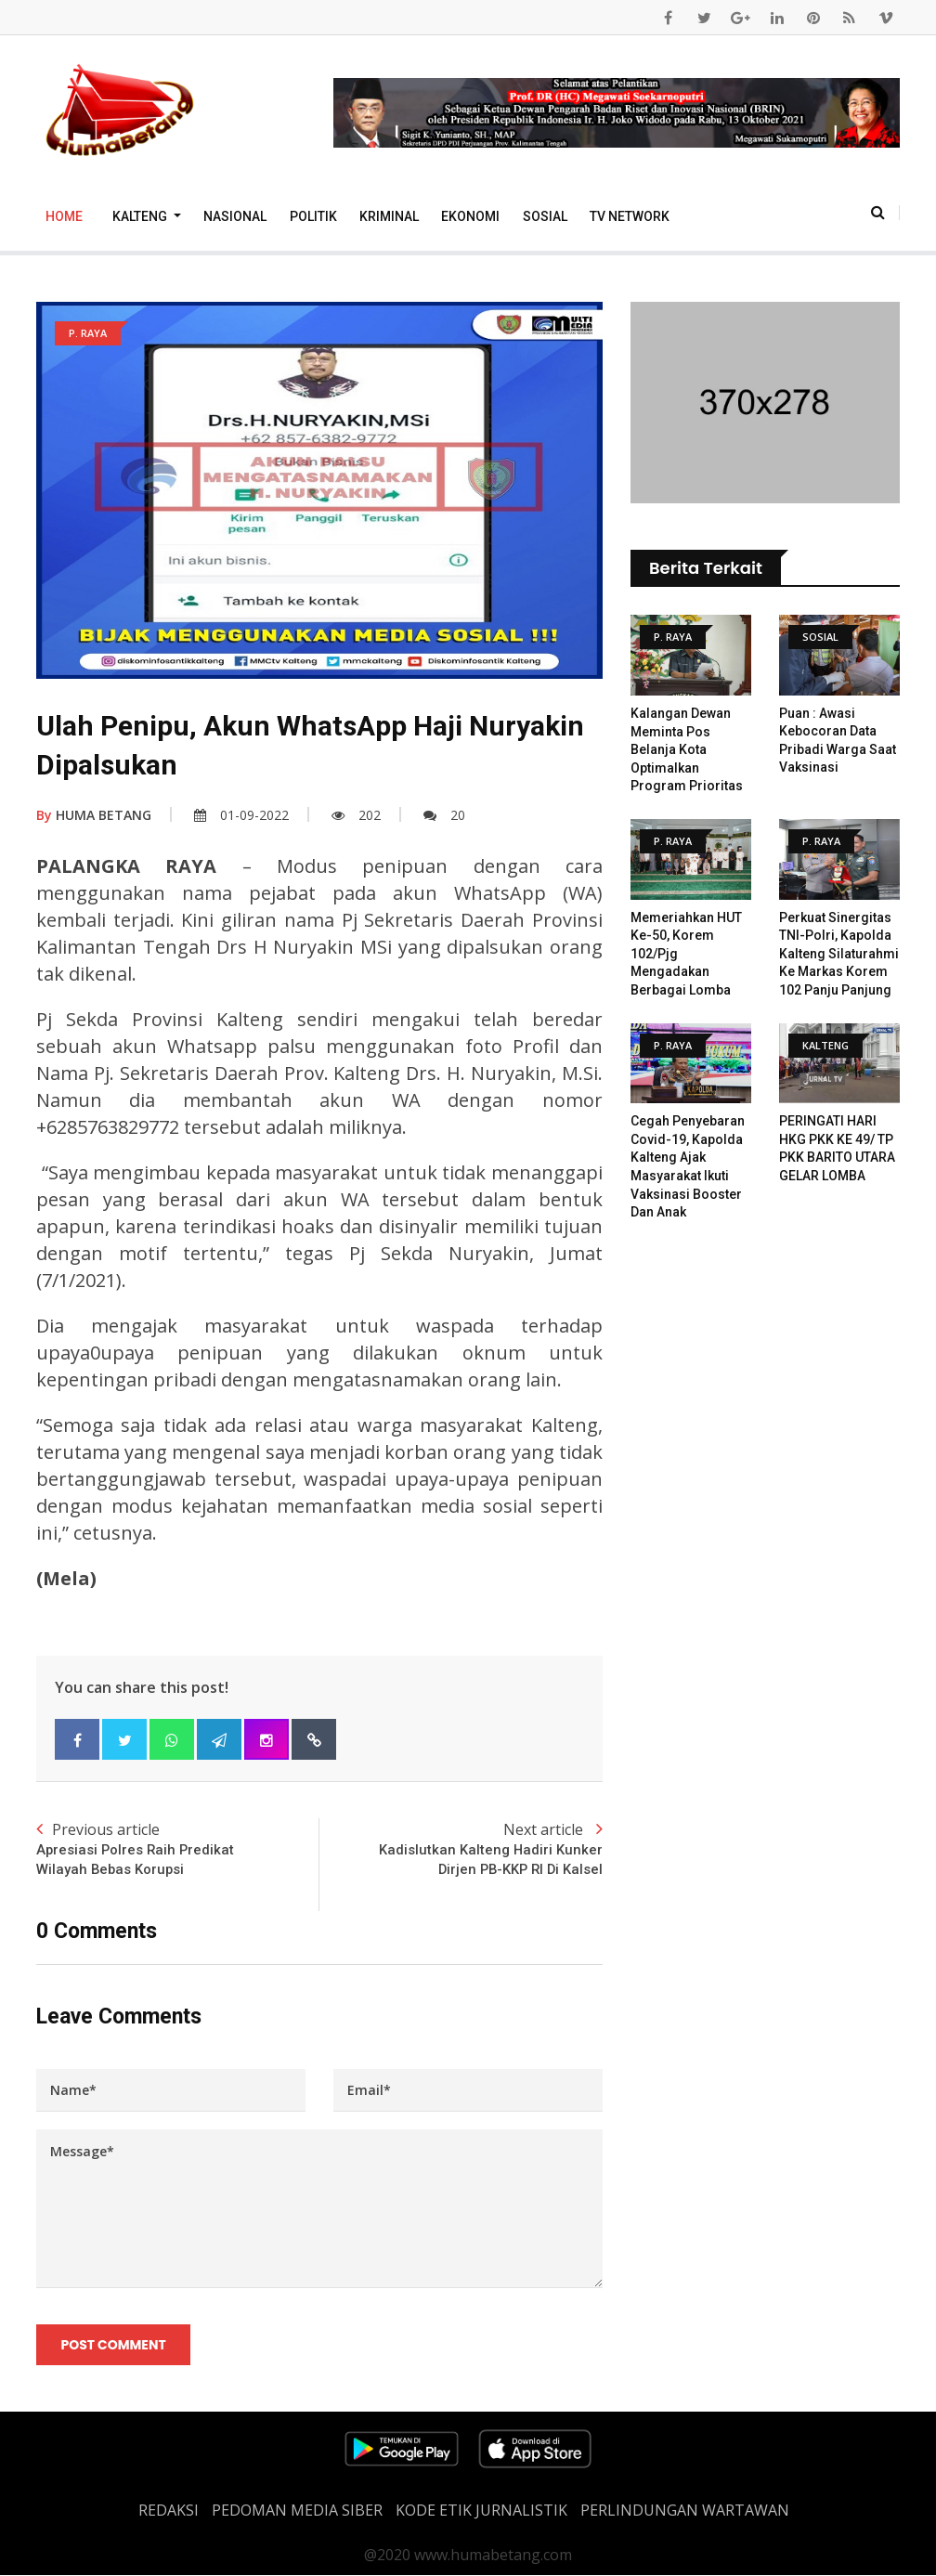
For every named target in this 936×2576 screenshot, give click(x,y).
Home (64, 216)
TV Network (630, 216)
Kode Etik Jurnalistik (481, 2511)
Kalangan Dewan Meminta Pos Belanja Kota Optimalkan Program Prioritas (686, 749)
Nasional (234, 216)
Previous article (177, 1849)
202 (356, 815)
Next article (461, 1849)
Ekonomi (470, 216)
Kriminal (389, 216)
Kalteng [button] (141, 216)
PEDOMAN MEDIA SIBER (297, 2511)
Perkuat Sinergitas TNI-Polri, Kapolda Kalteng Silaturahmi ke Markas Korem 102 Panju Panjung (839, 953)
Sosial (545, 216)
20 (444, 815)
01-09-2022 (241, 815)
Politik (313, 216)
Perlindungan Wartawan (684, 2511)
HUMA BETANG (93, 815)
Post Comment (113, 2345)
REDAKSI (168, 2511)
